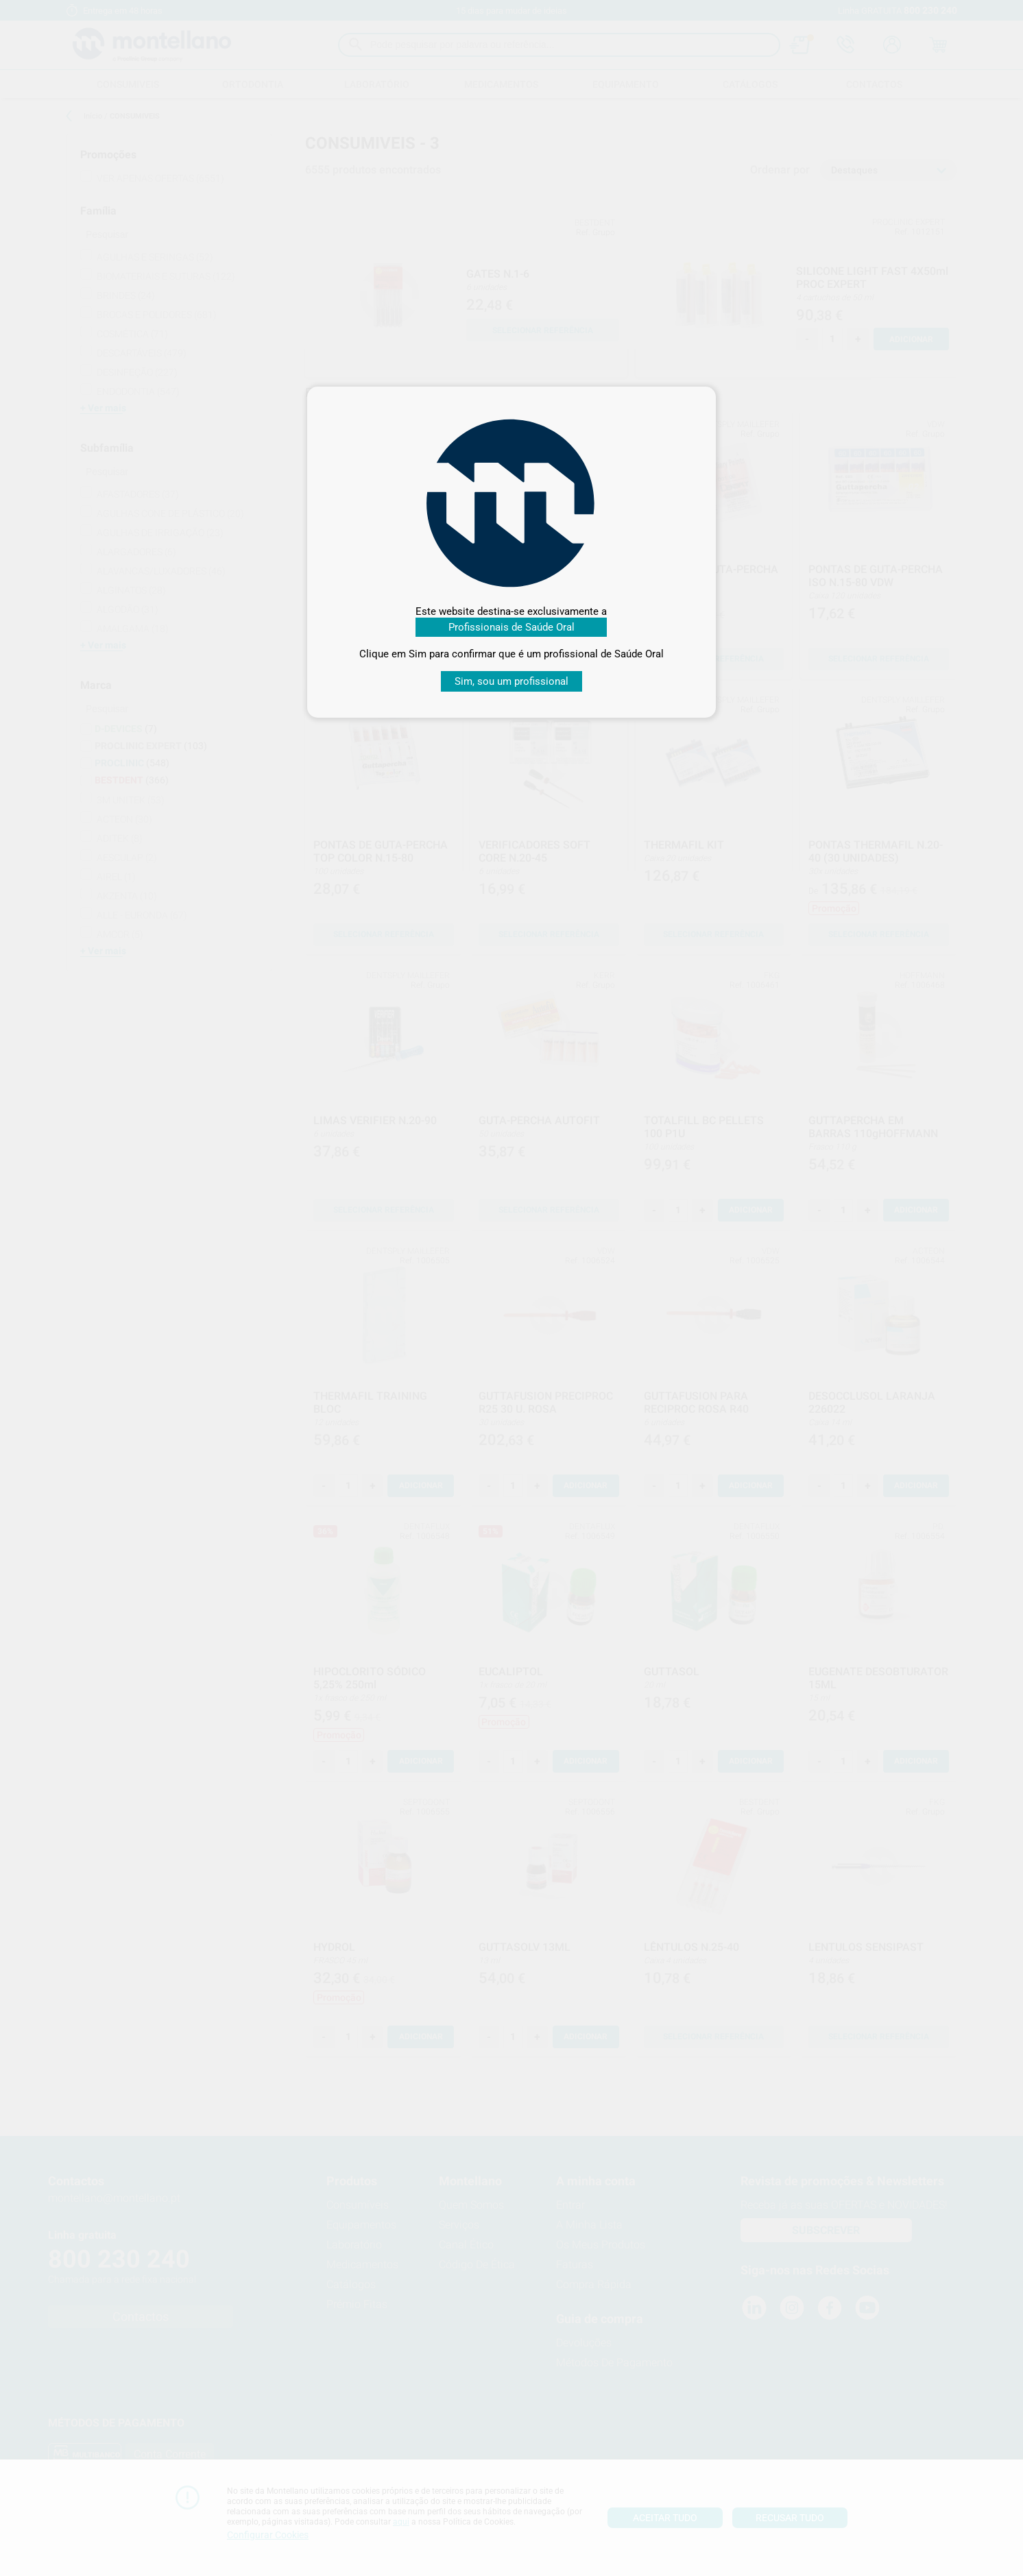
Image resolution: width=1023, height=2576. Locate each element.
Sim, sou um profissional (511, 681)
